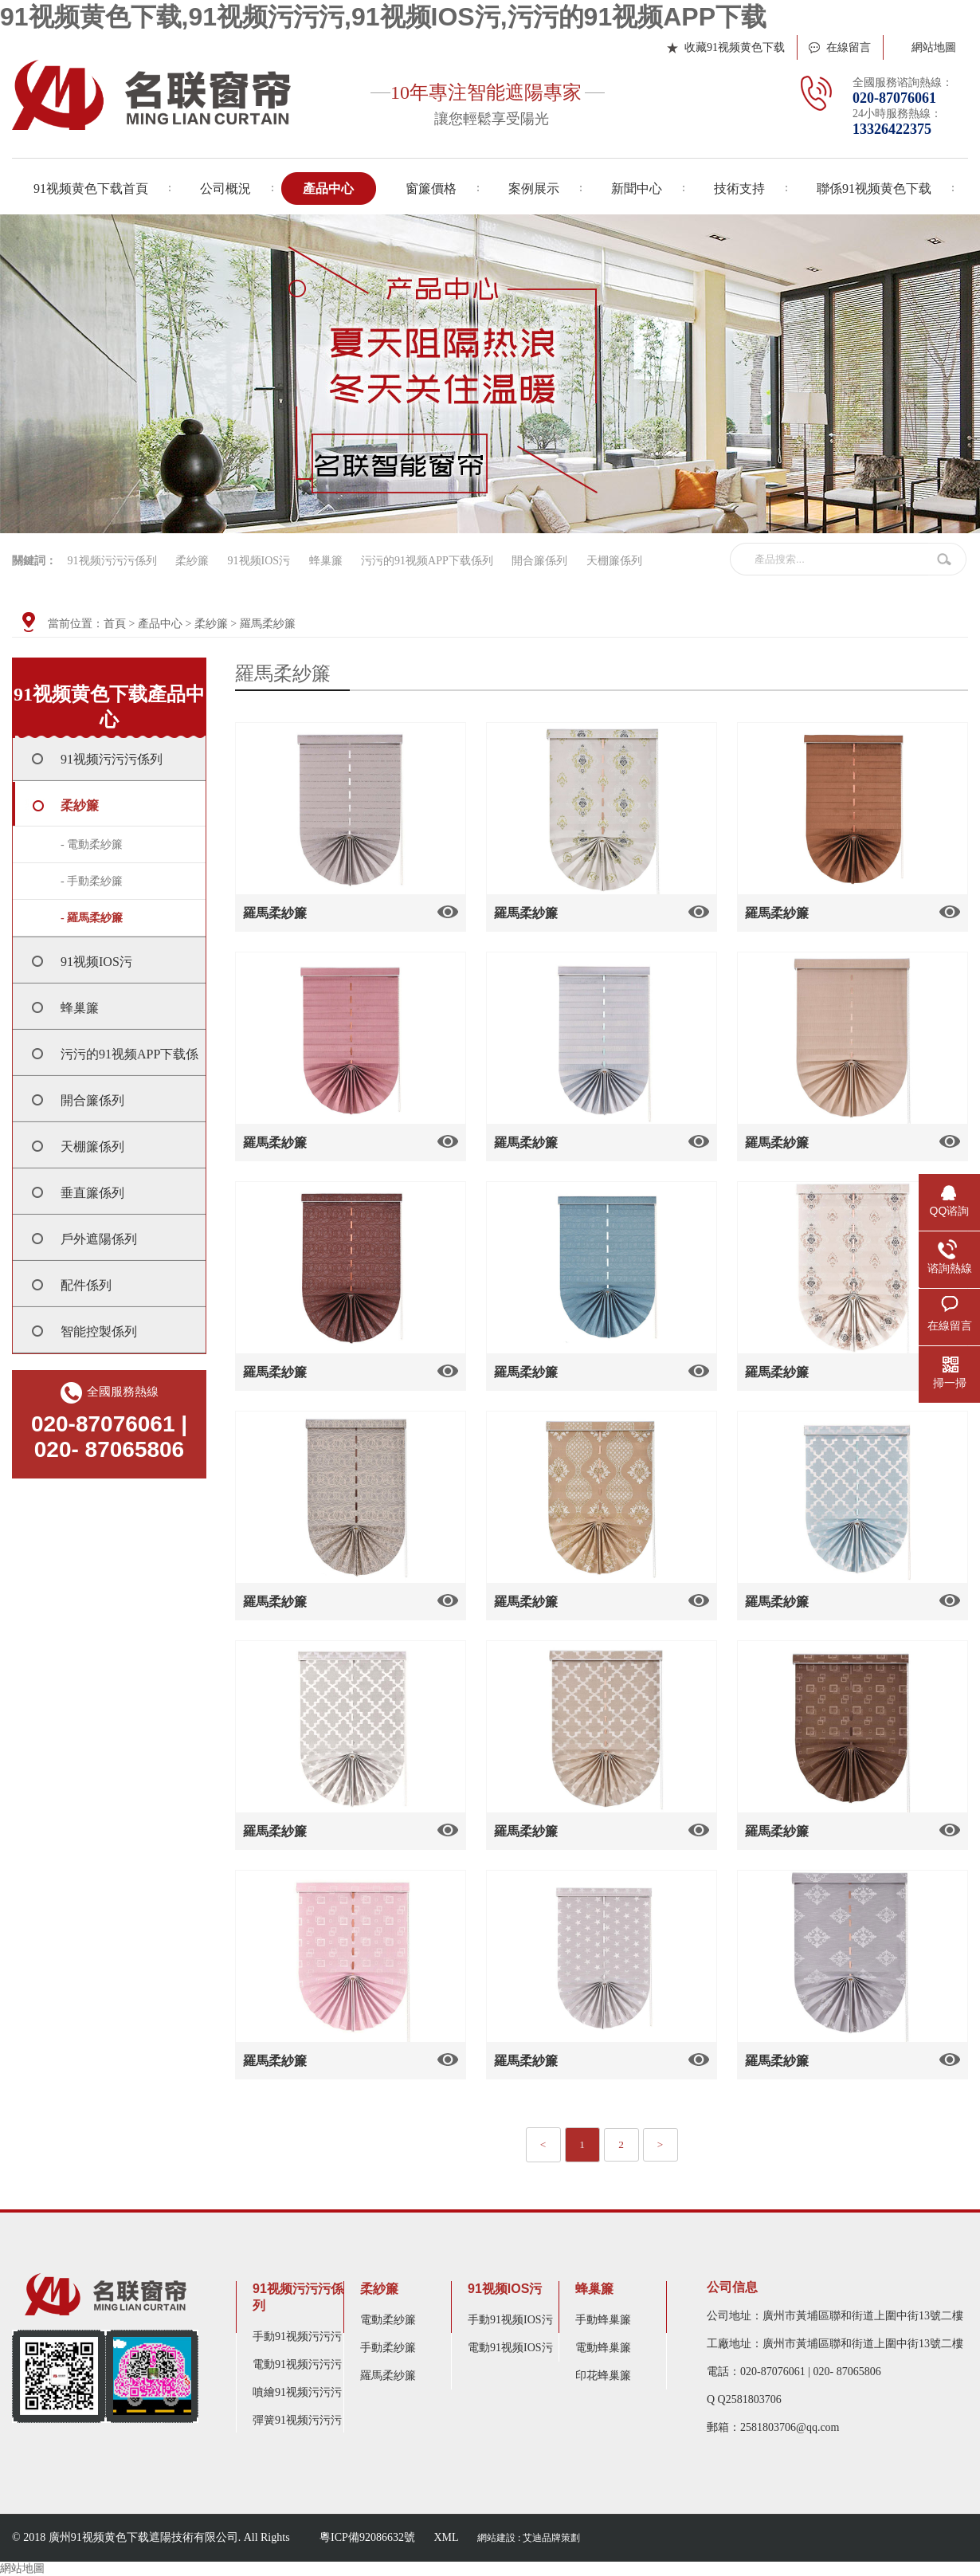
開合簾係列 (539, 561)
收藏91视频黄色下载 (734, 47)
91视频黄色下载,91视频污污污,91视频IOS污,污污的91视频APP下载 (383, 16)
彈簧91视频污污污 (297, 2420)
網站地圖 (933, 47)
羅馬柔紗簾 (268, 624)
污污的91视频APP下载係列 (427, 561)
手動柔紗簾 (388, 2348)
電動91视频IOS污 (510, 2348)
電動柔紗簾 (388, 2320)
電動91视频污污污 (297, 2364)
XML (445, 2537)
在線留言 (848, 47)
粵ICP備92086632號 (367, 2537)
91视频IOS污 (259, 561)
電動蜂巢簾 (603, 2348)
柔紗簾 (192, 561)
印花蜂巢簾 (603, 2376)
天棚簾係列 (614, 561)
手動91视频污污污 (297, 2336)
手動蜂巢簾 (603, 2320)
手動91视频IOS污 (510, 2320)
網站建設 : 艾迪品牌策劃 (528, 2537)
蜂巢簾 (326, 561)
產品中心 (160, 624)
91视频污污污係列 (112, 561)
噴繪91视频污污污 (297, 2392)
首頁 (115, 624)
